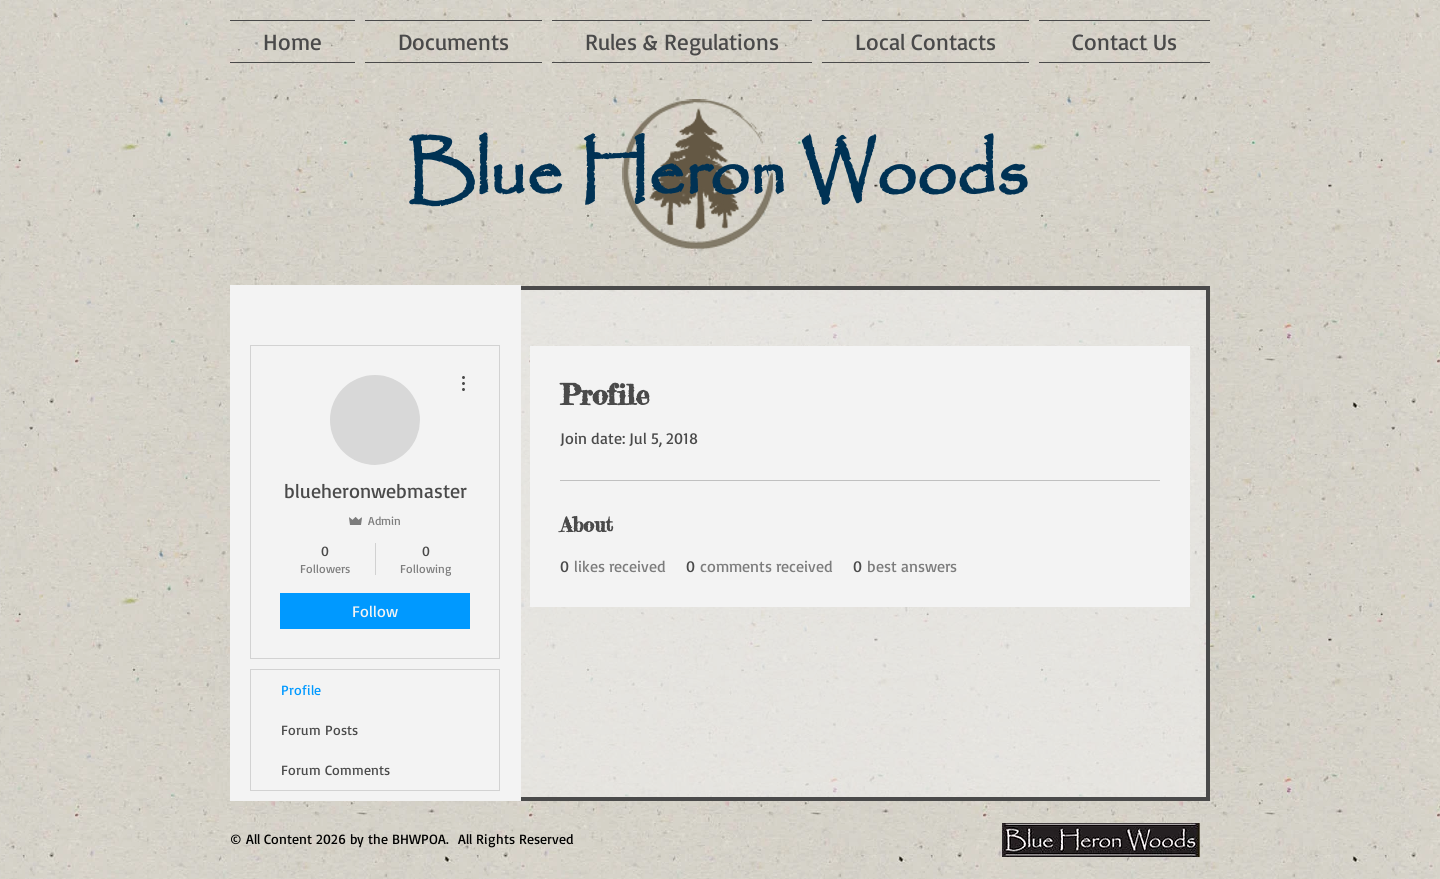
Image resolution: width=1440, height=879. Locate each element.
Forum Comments (335, 769)
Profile (301, 689)
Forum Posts (319, 729)
